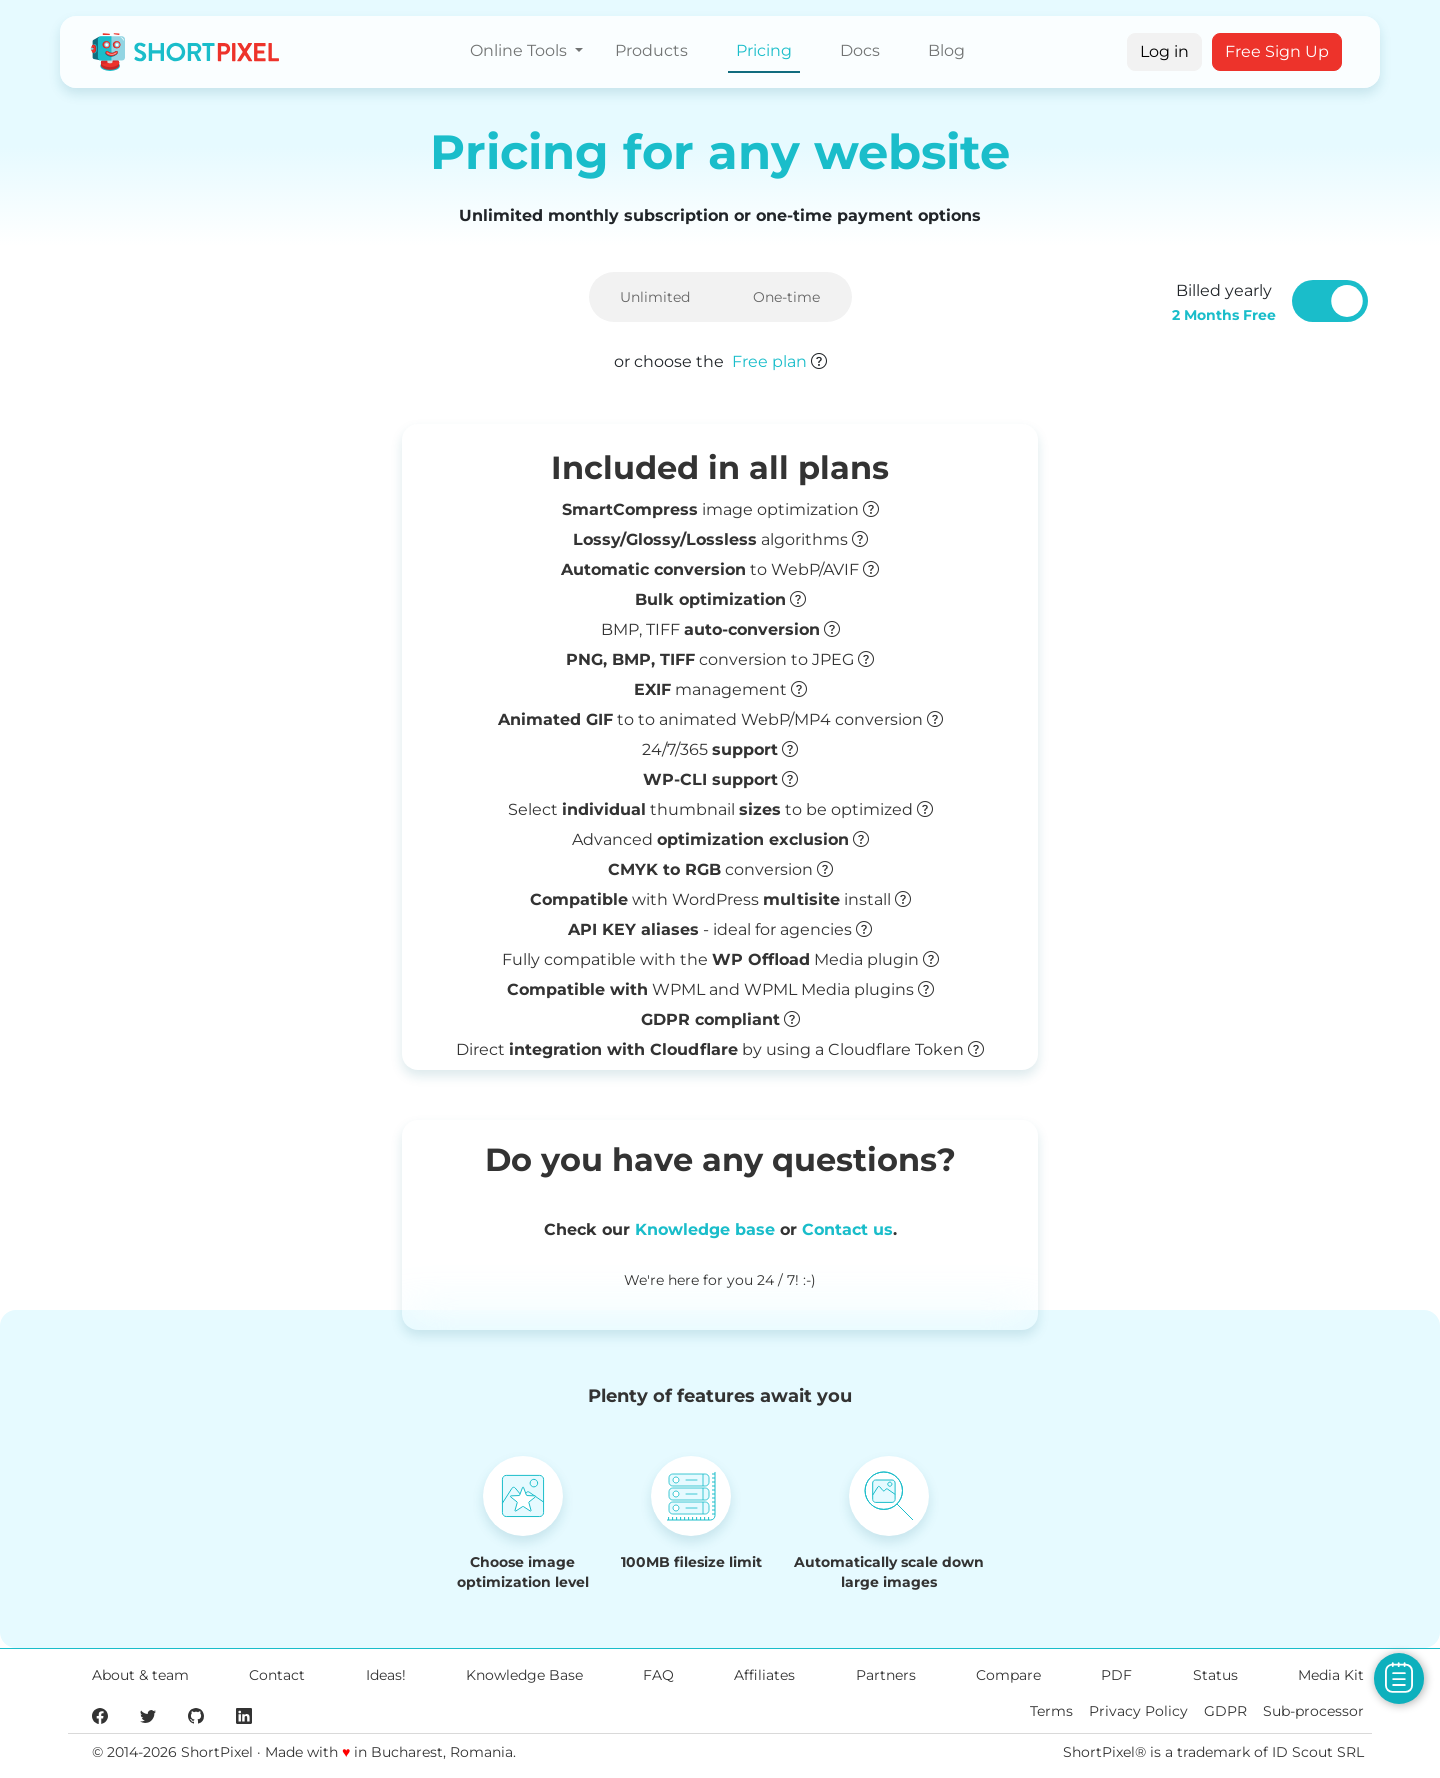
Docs (860, 50)
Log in (1164, 51)
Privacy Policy (1138, 1711)
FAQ (658, 1675)
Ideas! (386, 1675)
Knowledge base (705, 1229)
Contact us (847, 1229)
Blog (946, 50)
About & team (140, 1675)
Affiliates (764, 1675)
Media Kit (1331, 1675)
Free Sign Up (1277, 51)
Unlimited (655, 297)
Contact (277, 1675)
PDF (1116, 1675)
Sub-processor (1313, 1711)
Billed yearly (1224, 302)
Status (1215, 1675)
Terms (1051, 1711)
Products (651, 50)
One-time (786, 297)
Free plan (769, 361)
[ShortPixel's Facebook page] (100, 1715)
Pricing (764, 50)
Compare (1008, 1675)
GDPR (1225, 1711)
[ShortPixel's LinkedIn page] (244, 1715)
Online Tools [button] (520, 50)
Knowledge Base (524, 1675)
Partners (886, 1675)
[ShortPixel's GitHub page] (196, 1715)
